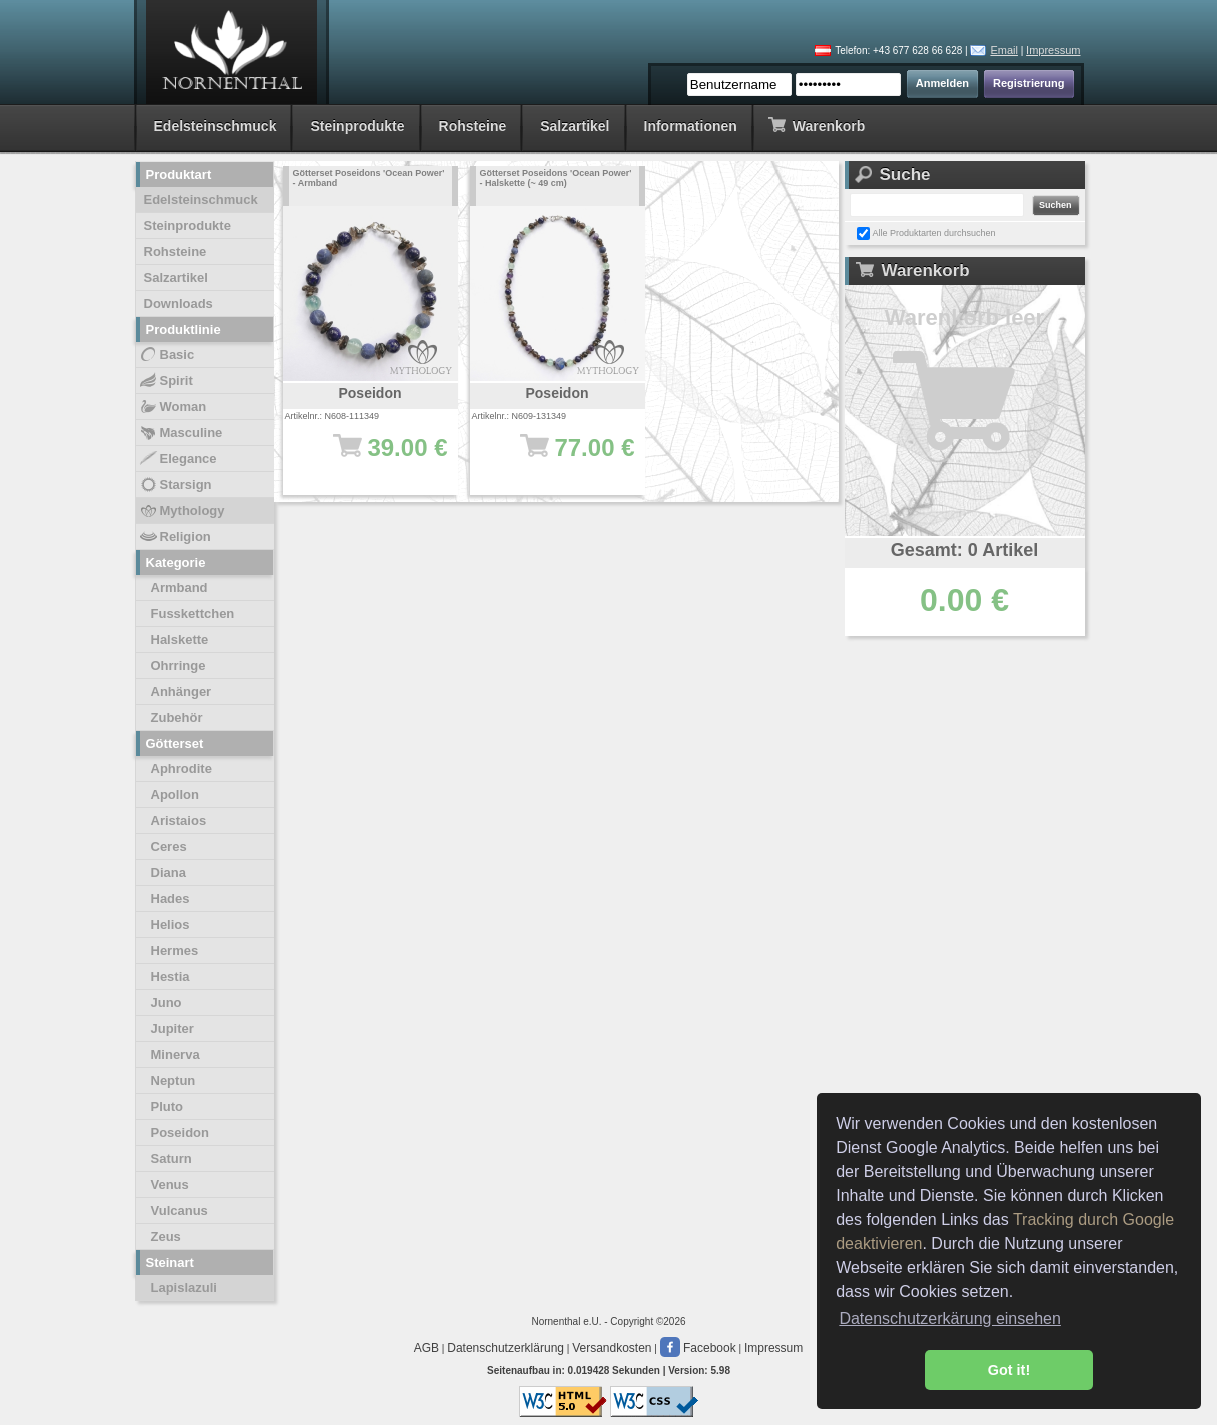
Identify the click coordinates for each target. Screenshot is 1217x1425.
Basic (166, 355)
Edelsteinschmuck (215, 126)
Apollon (175, 794)
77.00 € (567, 457)
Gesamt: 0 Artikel (964, 550)
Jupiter (172, 1028)
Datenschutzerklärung (505, 1348)
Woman (172, 407)
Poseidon (180, 1132)
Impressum (1053, 50)
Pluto (167, 1106)
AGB (426, 1348)
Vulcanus (179, 1210)
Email (1004, 50)
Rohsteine (473, 126)
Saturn (171, 1158)
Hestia (170, 976)
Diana (168, 872)
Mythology (181, 511)
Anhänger (181, 691)
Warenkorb (816, 124)
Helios (170, 924)
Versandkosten (611, 1348)
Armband (179, 587)
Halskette (180, 639)
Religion (174, 537)
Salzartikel (574, 126)
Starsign (175, 485)
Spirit (165, 381)
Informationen (690, 126)
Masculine (180, 433)
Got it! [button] (1009, 1370)
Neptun (173, 1080)
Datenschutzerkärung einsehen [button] (949, 1318)
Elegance (177, 459)
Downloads (178, 303)
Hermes (175, 950)
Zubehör (177, 717)
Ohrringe (178, 665)
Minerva (175, 1054)
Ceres (169, 846)
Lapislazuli (184, 1287)
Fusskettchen (193, 613)
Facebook (698, 1348)
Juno (166, 1002)
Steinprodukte (357, 126)
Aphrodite (181, 768)
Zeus (166, 1236)
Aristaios (179, 820)
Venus (170, 1184)
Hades (170, 898)
